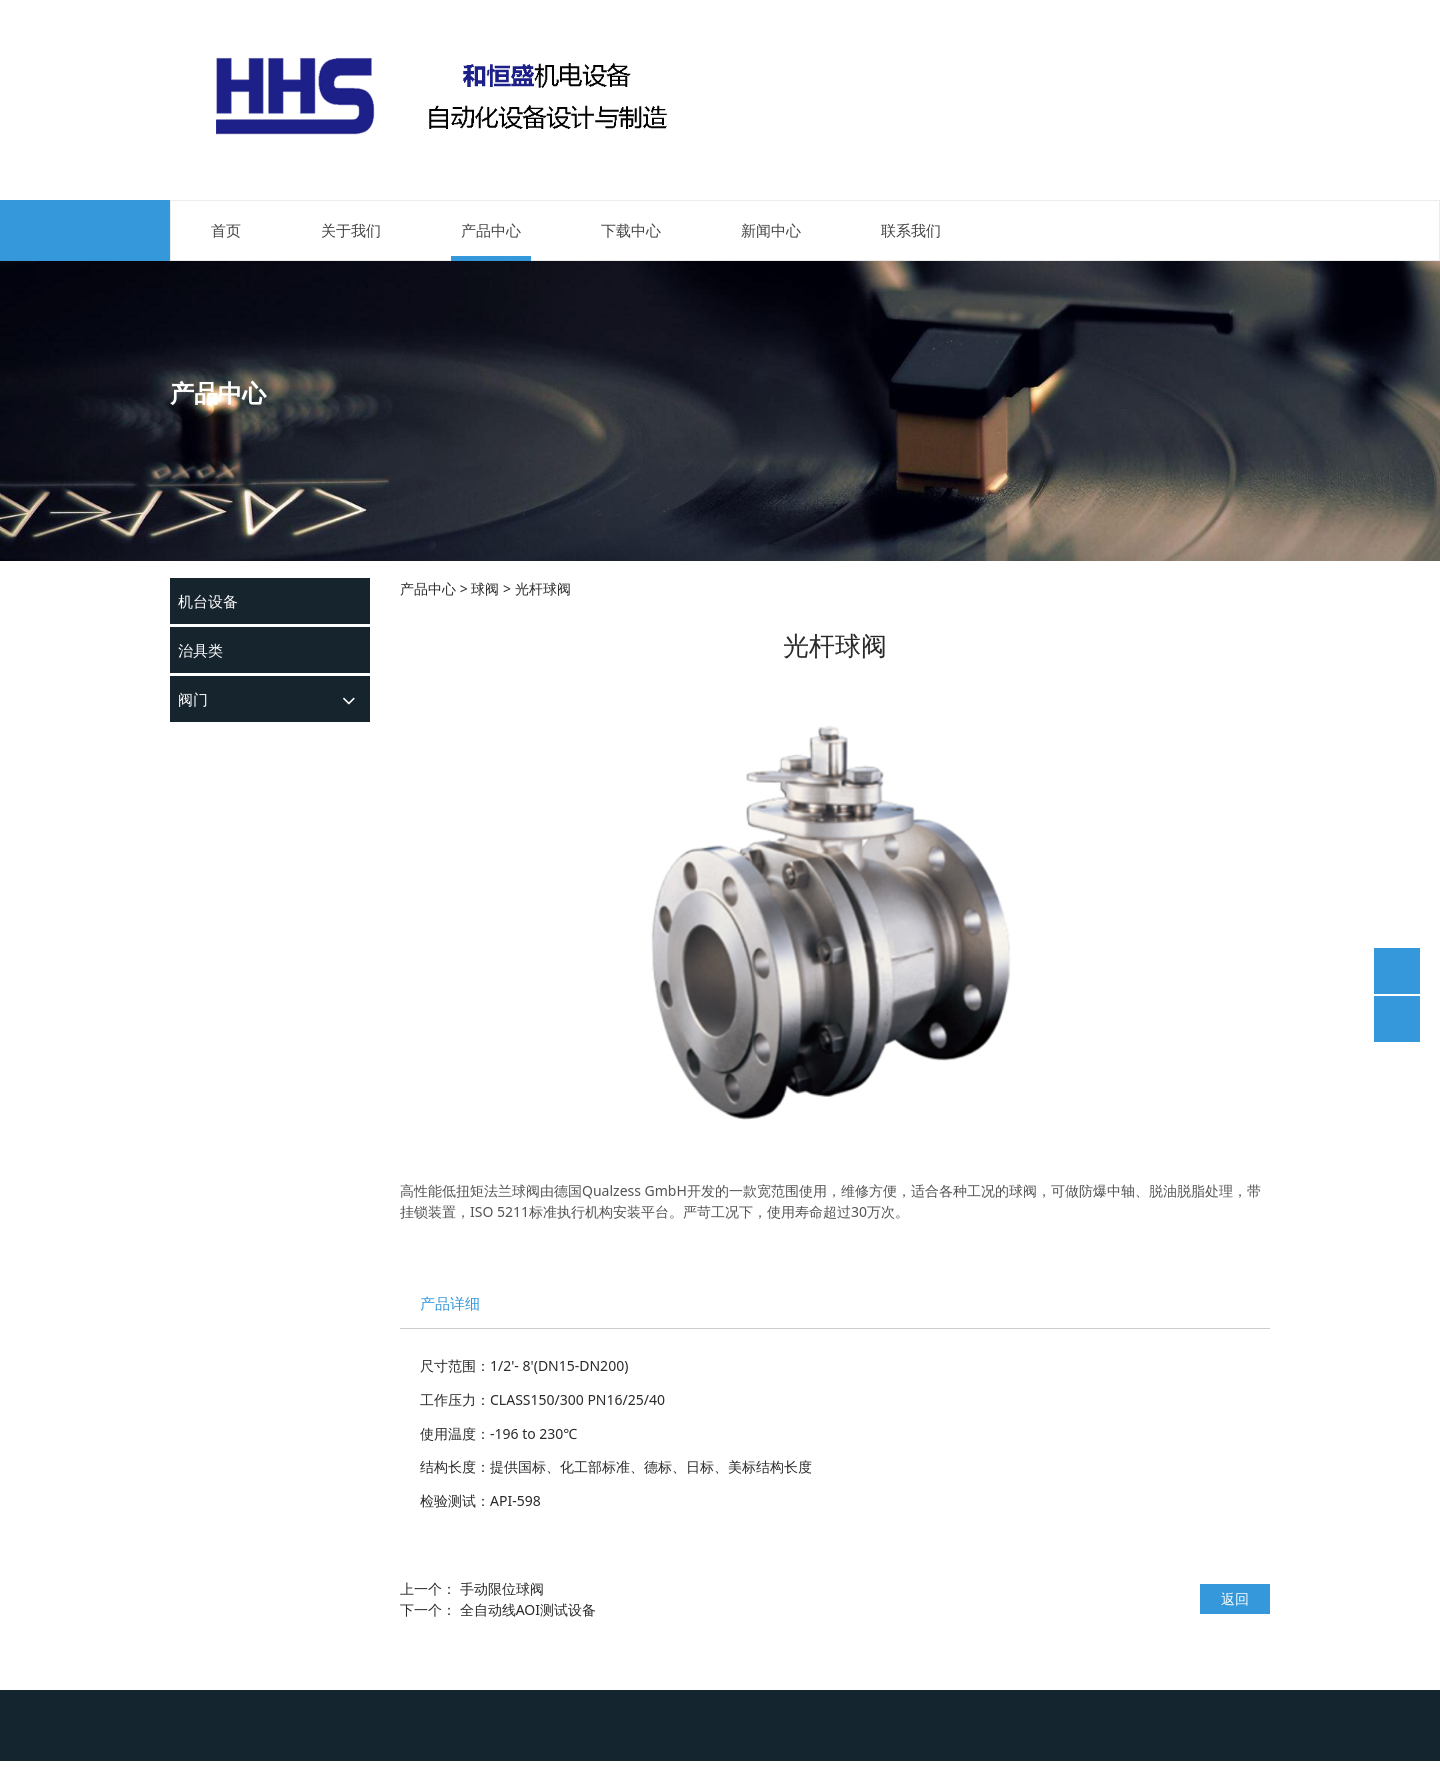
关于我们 (351, 230)
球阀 (485, 588)
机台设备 (208, 601)
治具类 (200, 650)
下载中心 (631, 230)
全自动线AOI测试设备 (528, 1609)
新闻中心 (771, 230)
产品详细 (450, 1303)
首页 (226, 230)
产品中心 (491, 230)
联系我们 (911, 230)
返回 (1235, 1598)
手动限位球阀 (502, 1588)
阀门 (193, 699)
